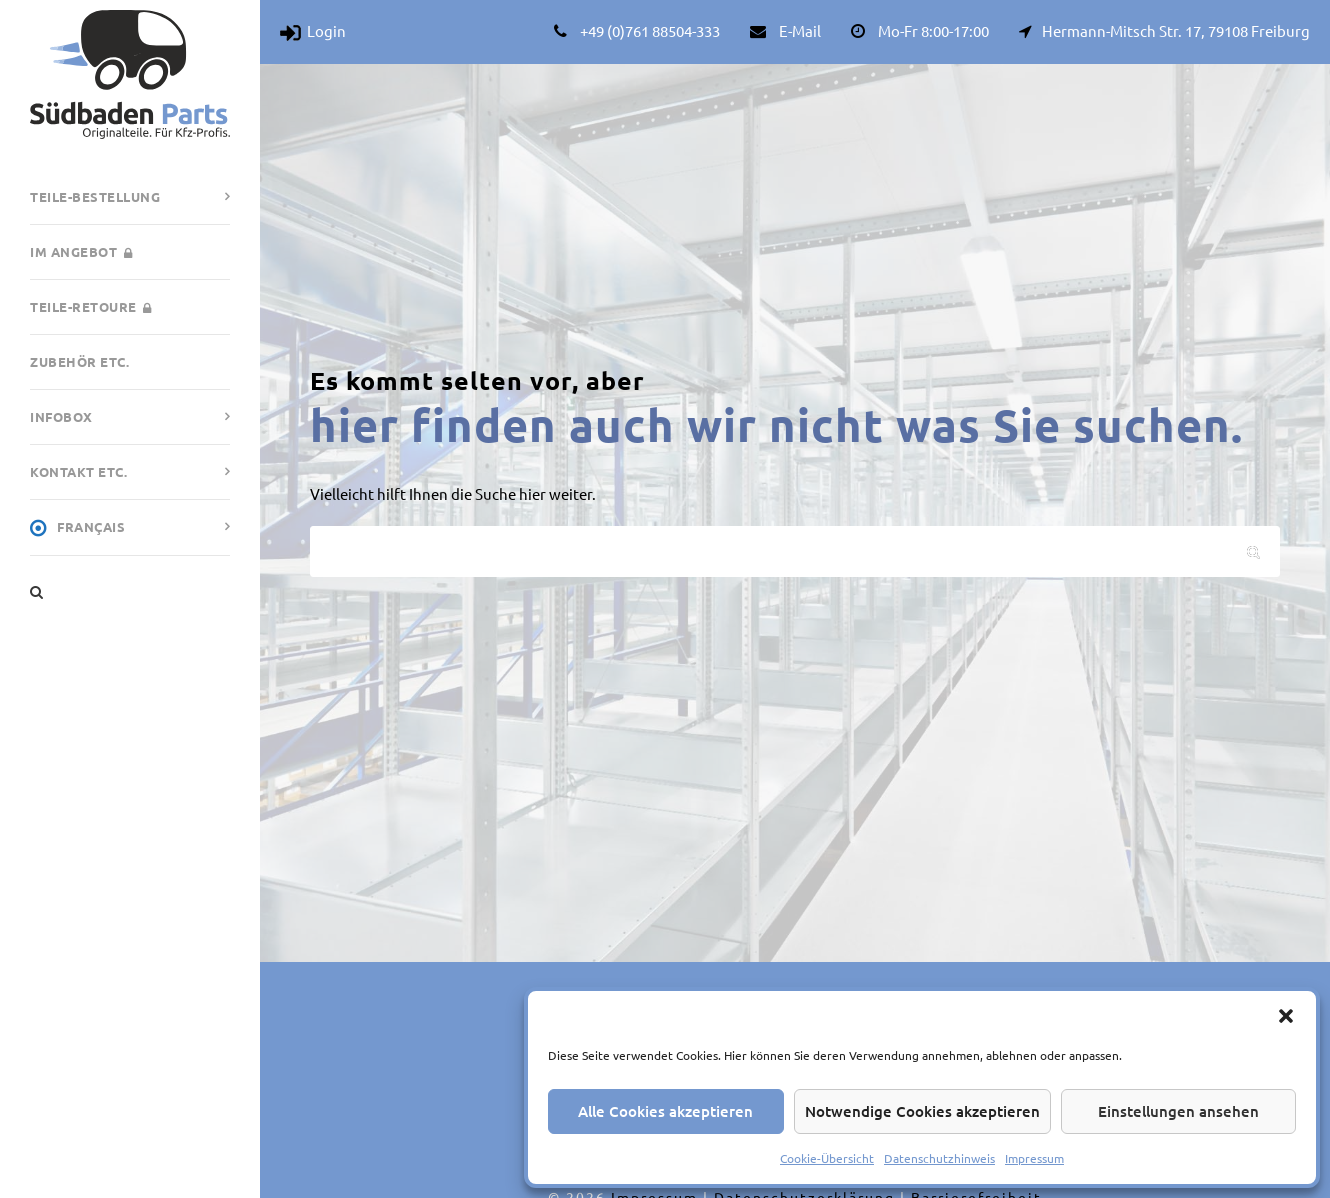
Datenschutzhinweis (939, 1158)
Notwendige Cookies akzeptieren (922, 1111)
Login (313, 30)
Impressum (1034, 1158)
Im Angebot (81, 251)
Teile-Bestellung (95, 196)
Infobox (61, 416)
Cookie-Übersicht (827, 1158)
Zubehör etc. (79, 361)
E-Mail (800, 30)
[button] (1286, 1016)
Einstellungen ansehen (1178, 1111)
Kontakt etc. (78, 471)
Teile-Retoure (91, 306)
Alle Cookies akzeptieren (665, 1111)
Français (77, 528)
